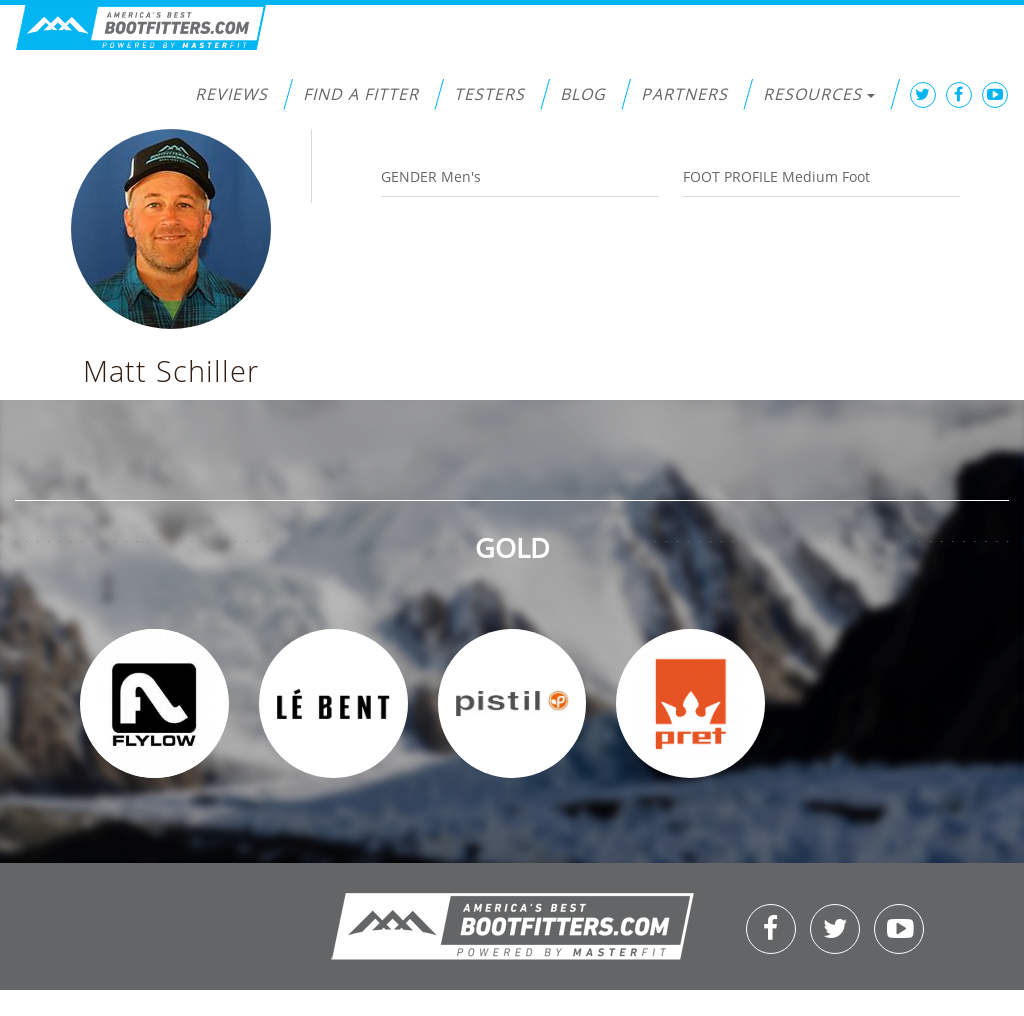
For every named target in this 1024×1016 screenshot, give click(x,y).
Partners (684, 94)
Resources (819, 94)
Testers (489, 94)
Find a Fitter (361, 94)
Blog (583, 94)
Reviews (231, 94)
